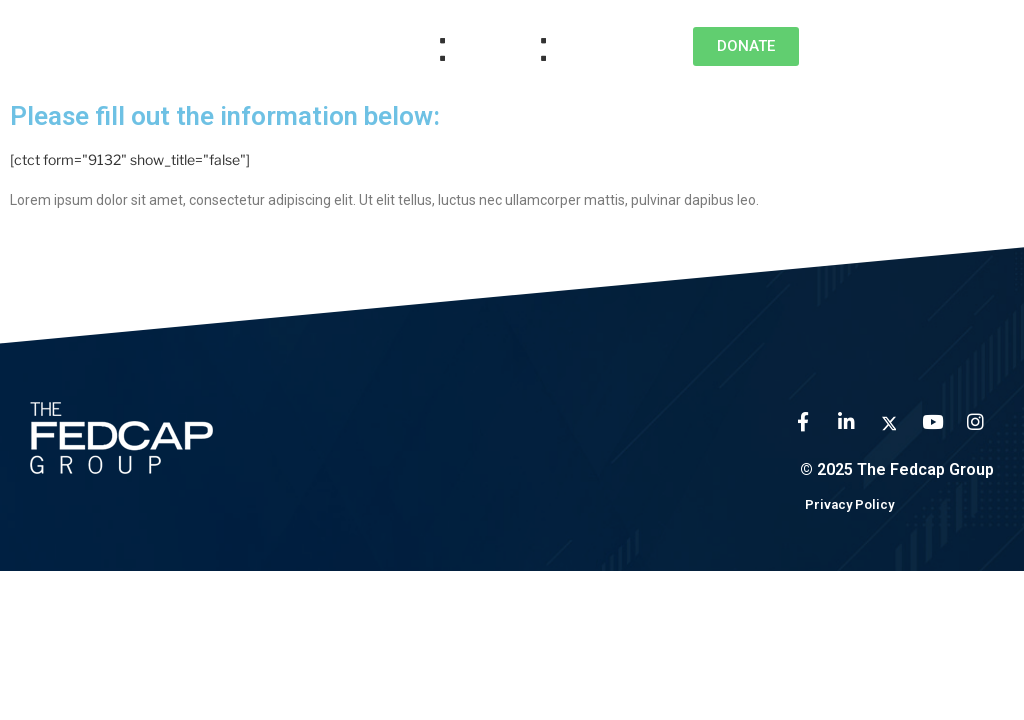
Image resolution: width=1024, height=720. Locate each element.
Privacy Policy (849, 504)
